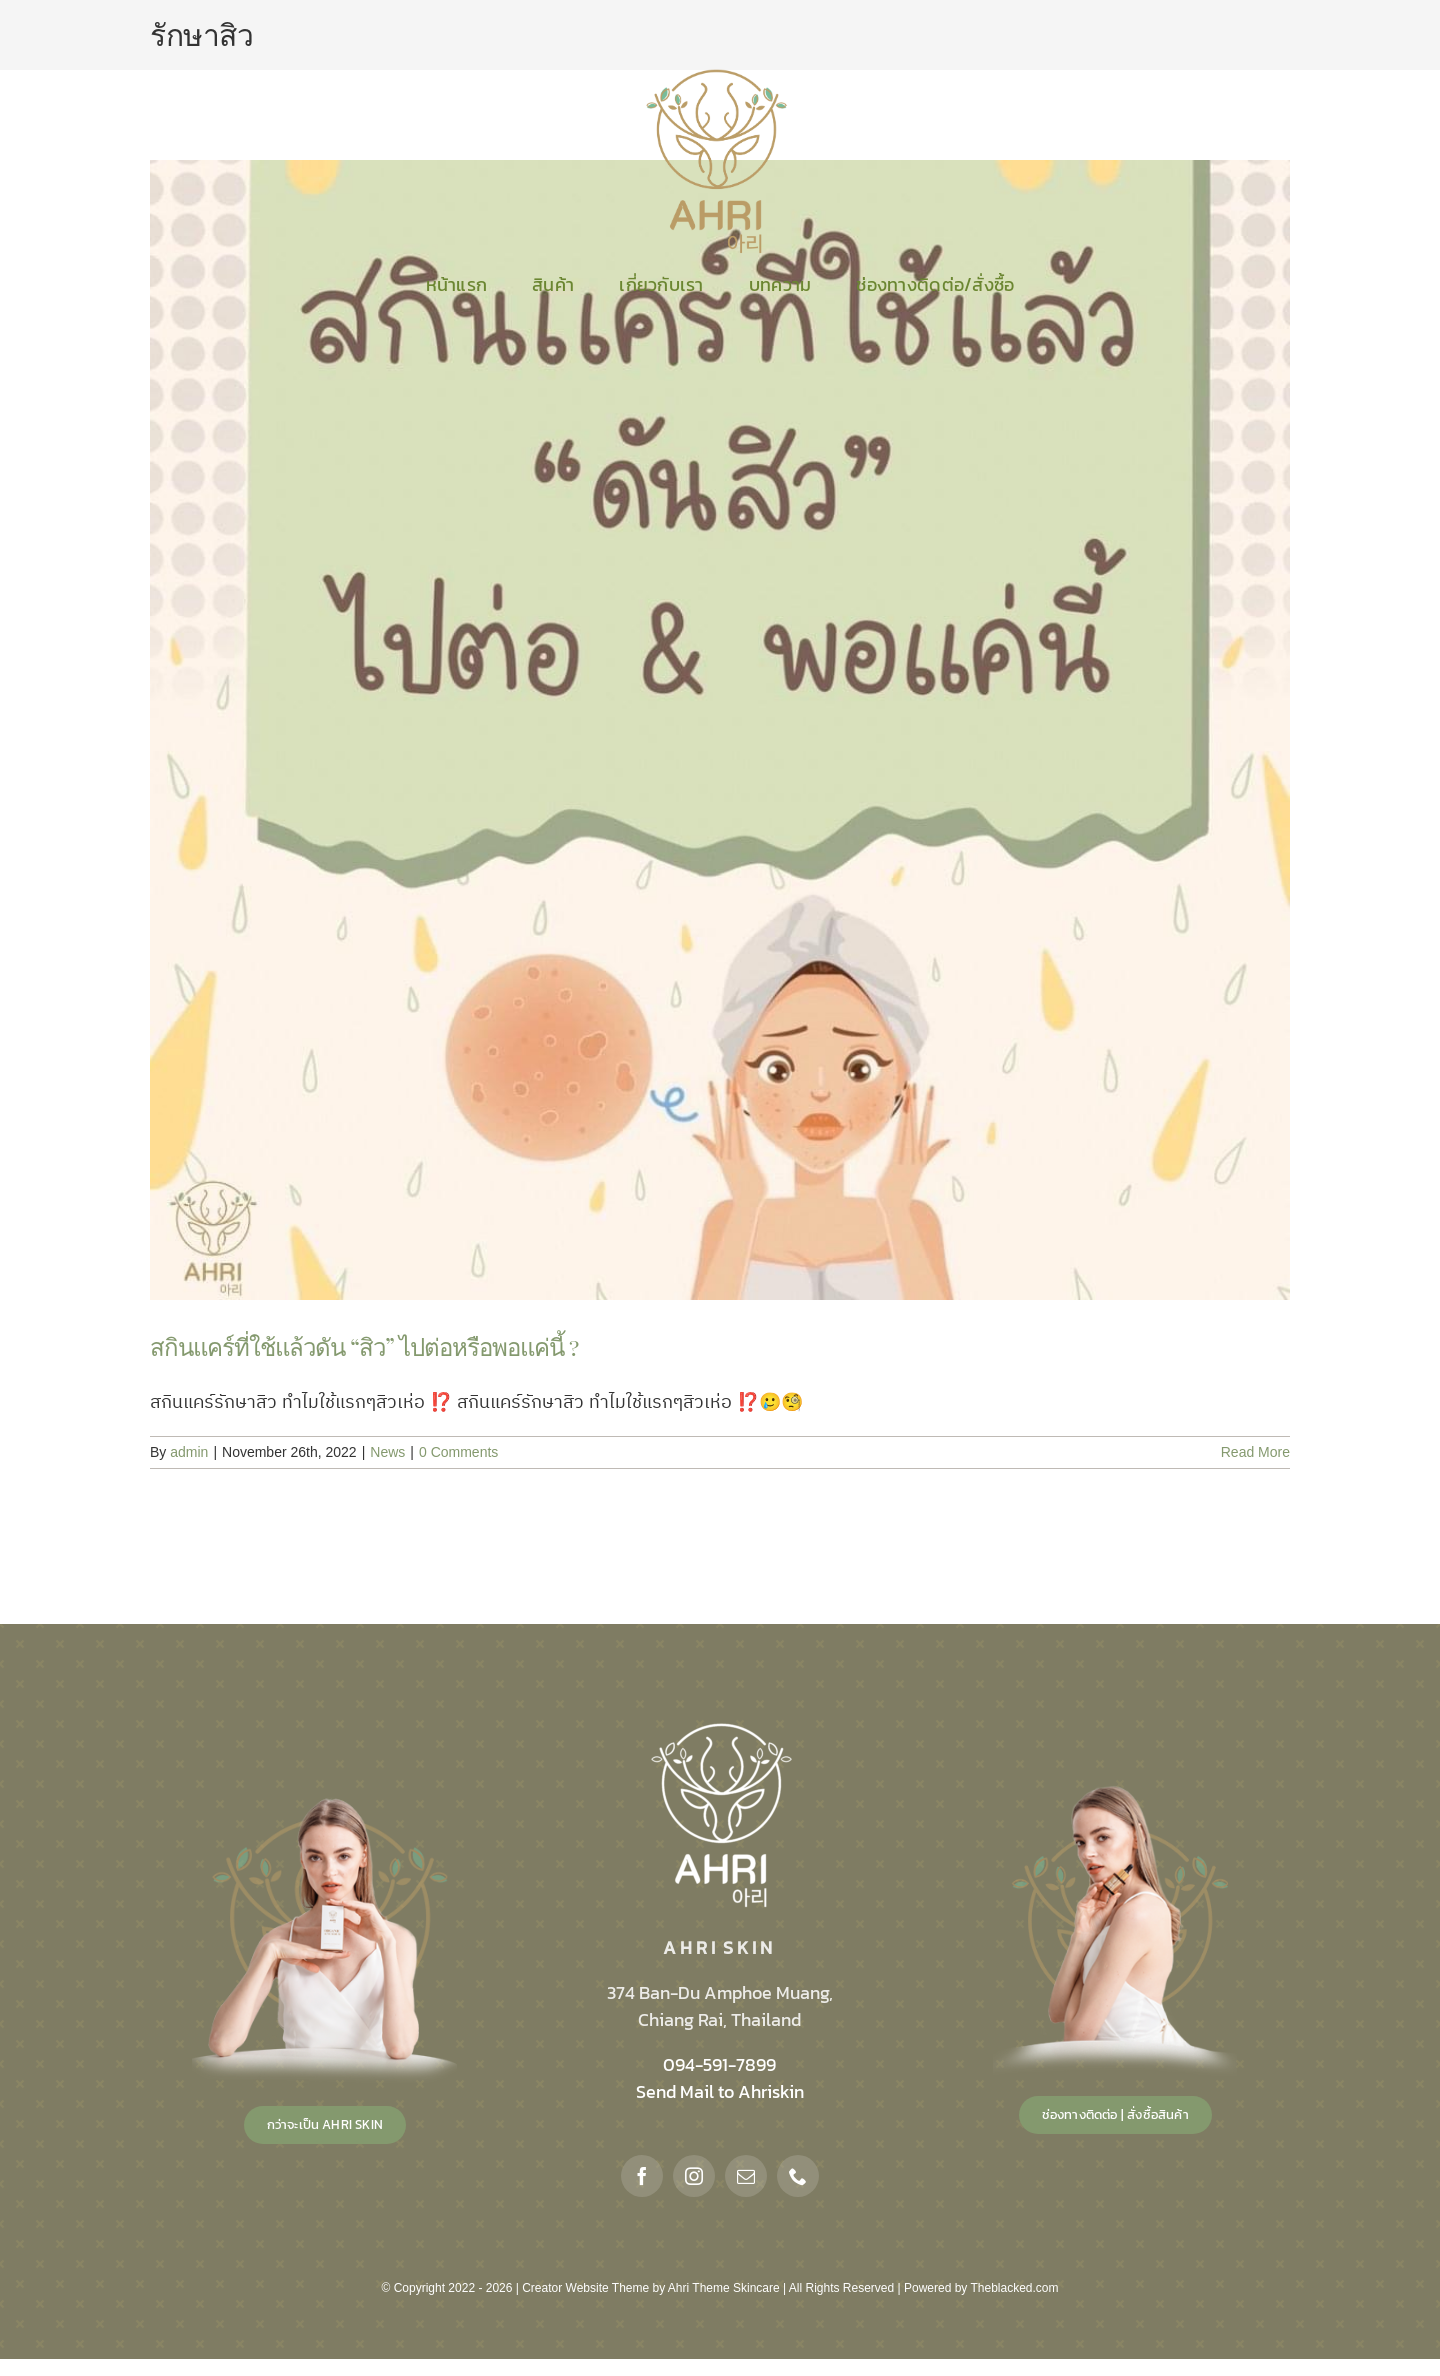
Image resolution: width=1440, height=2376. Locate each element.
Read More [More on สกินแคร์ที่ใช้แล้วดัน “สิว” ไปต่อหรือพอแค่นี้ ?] (1255, 1452)
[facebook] (642, 2176)
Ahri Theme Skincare (724, 2288)
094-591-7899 (719, 2064)
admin (189, 1452)
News (387, 1452)
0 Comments (458, 1452)
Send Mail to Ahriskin (720, 2091)
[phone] (798, 2176)
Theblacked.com (1014, 2288)
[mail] (746, 2176)
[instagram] (694, 2176)
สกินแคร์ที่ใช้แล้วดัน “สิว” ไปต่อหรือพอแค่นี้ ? (364, 1346)
